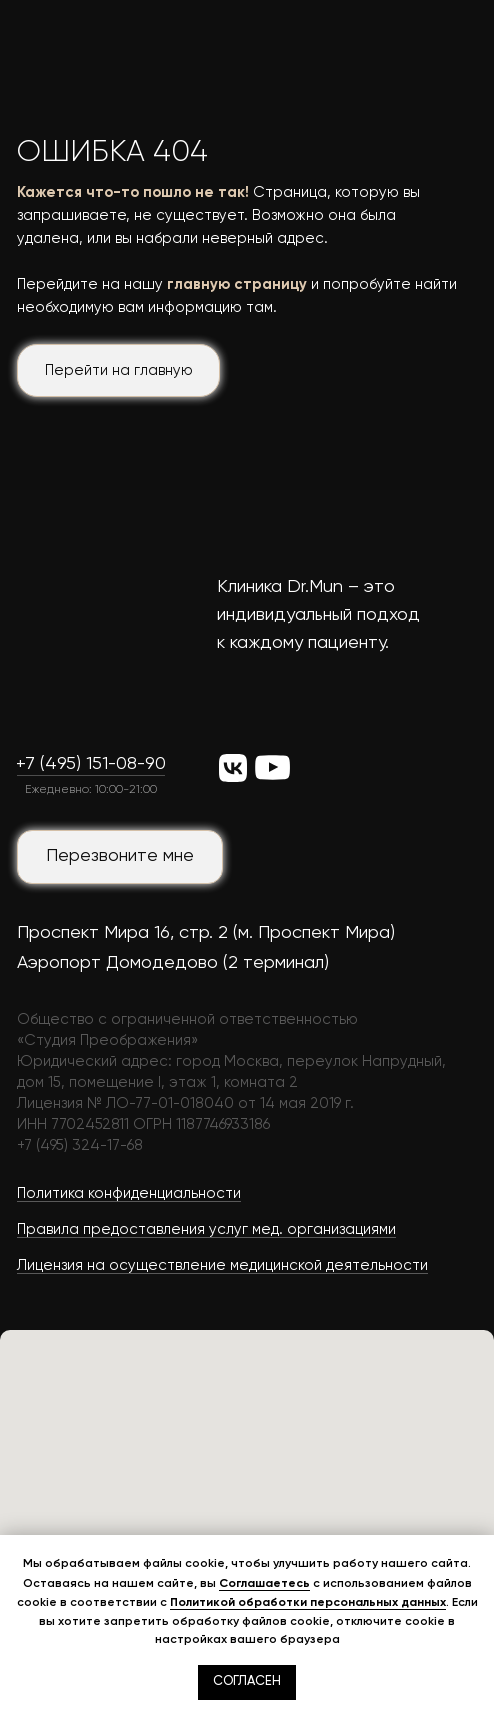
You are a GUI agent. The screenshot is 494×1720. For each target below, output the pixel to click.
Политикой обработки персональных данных (308, 1602)
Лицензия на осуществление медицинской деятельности (222, 1265)
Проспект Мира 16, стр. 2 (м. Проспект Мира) (206, 933)
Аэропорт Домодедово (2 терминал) (173, 963)
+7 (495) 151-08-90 (91, 764)
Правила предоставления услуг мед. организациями (206, 1229)
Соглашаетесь (264, 1583)
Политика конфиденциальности (129, 1193)
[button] (120, 857)
